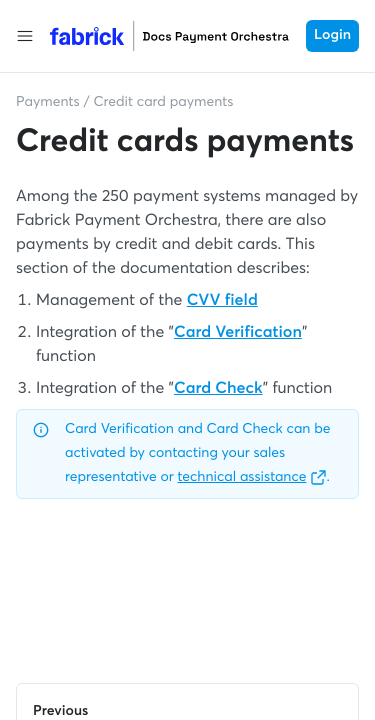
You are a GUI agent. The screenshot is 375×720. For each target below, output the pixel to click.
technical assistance (252, 478)
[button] (25, 36)
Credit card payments (163, 103)
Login (332, 36)
